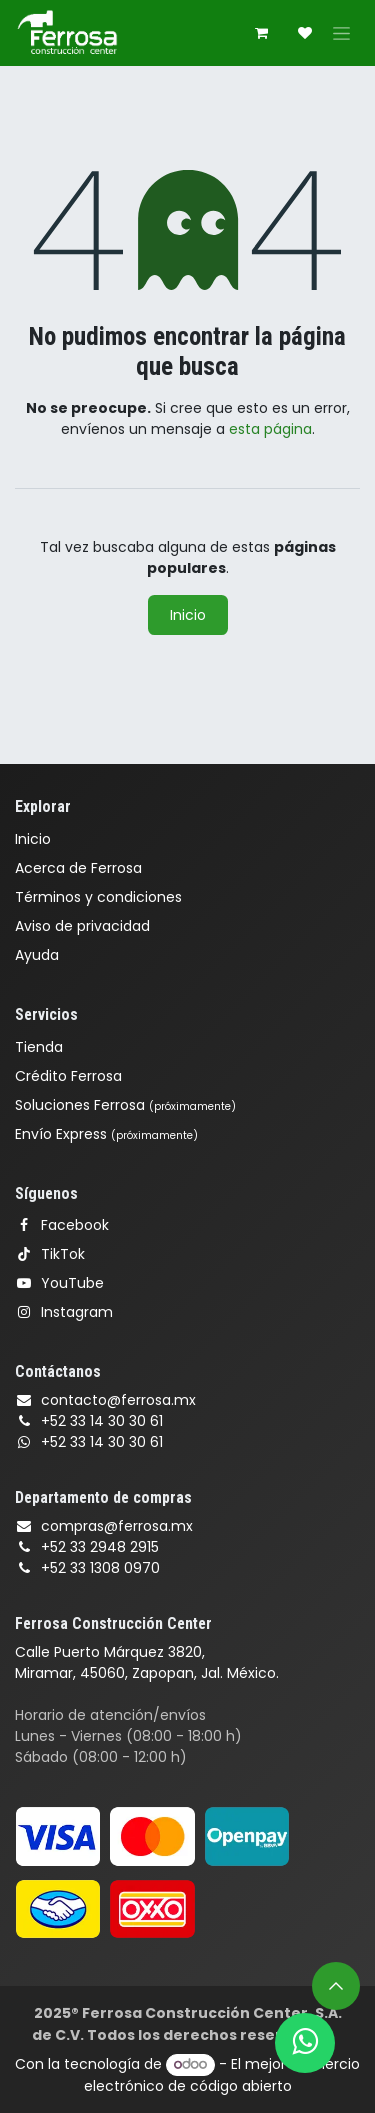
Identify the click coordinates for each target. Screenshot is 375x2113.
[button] (336, 1986)
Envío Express (106, 1134)
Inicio (188, 615)
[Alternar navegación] (341, 33)
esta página (270, 429)
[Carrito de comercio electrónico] (261, 33)
